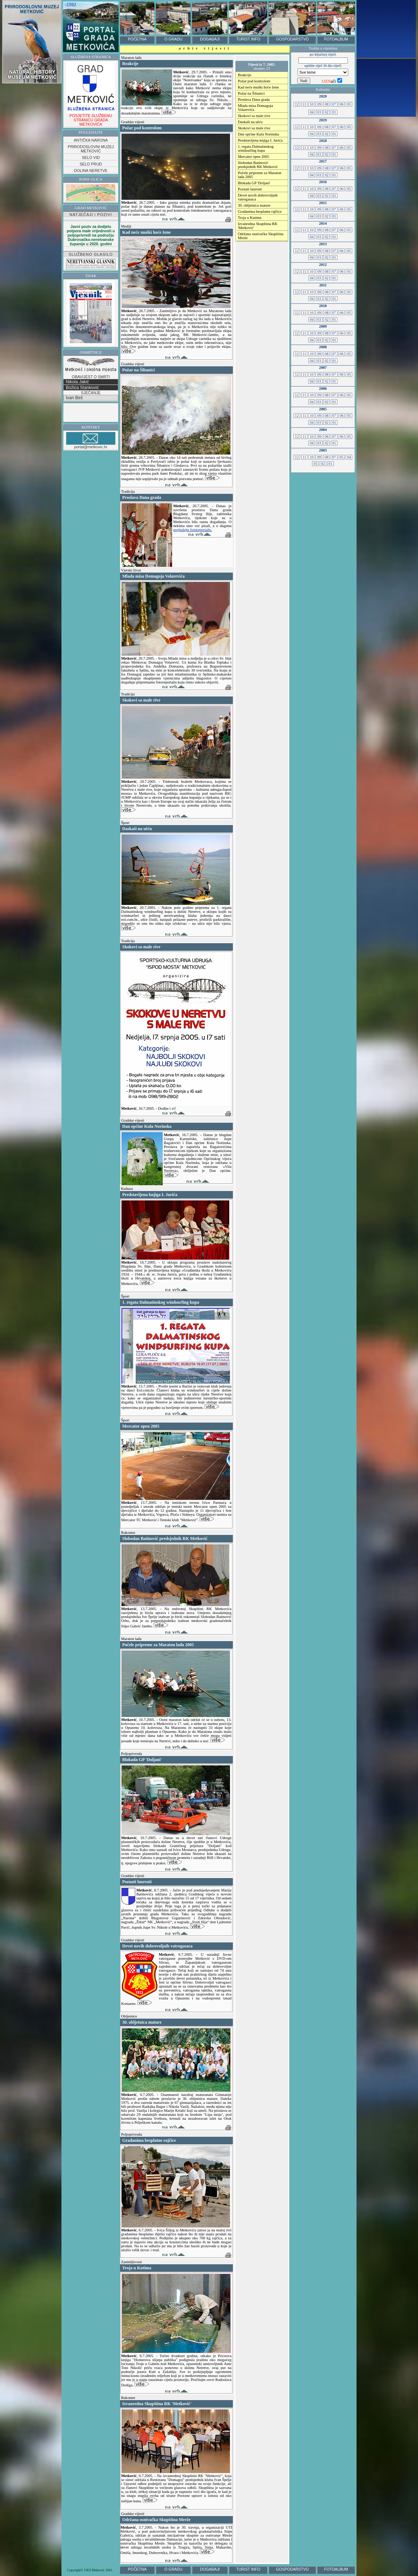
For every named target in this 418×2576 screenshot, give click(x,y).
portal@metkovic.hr (90, 440)
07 (334, 104)
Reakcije (244, 75)
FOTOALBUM (336, 39)
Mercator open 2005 (253, 157)
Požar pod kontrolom (254, 81)
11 (304, 104)
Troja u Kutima (249, 218)
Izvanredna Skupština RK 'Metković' (258, 226)
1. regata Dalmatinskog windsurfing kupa (256, 148)
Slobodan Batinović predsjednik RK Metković (258, 165)
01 (334, 112)
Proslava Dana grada (254, 100)
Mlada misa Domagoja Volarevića (255, 108)
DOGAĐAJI (209, 39)
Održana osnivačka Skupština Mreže (260, 236)
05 (349, 104)
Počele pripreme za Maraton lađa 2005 (259, 175)
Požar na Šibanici (251, 93)
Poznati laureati (250, 189)
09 (319, 104)
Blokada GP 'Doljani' (254, 183)
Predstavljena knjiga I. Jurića (260, 140)
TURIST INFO (248, 39)
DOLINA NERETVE (90, 170)
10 (312, 104)
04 (312, 112)
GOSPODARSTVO (292, 39)
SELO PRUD (91, 164)
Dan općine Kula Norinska (258, 134)
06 (341, 104)
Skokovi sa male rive (254, 116)
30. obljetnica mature (254, 205)
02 (326, 112)
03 (319, 112)
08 (326, 104)
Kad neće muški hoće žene (258, 87)
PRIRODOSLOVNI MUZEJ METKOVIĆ (91, 148)
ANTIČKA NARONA (91, 140)
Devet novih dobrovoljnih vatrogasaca (258, 197)
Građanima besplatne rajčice (260, 211)
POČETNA (137, 39)
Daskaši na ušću (250, 122)
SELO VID (90, 157)
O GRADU (174, 39)
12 (297, 104)
